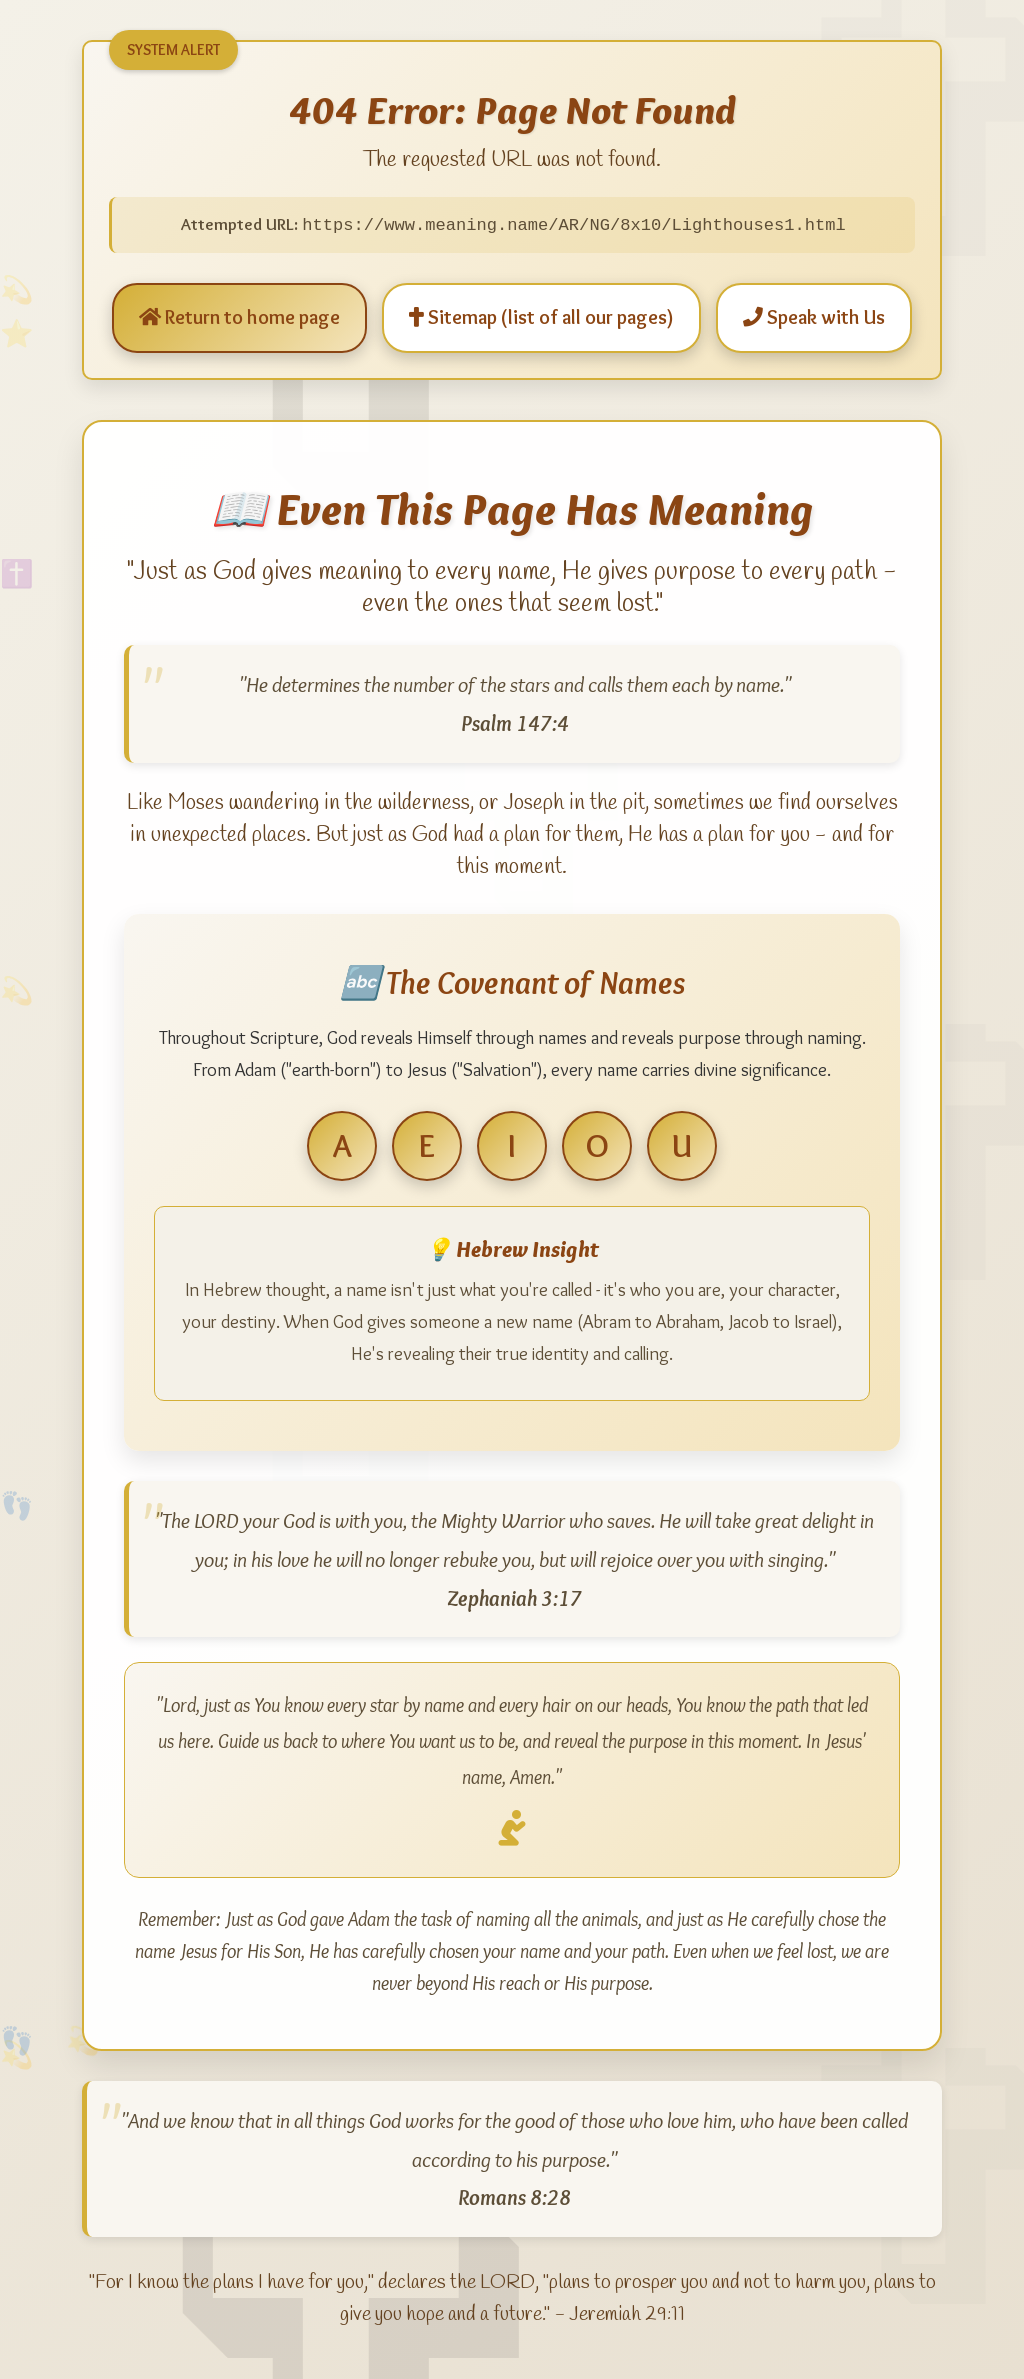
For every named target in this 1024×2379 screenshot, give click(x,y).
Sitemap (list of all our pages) (541, 318)
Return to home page (239, 318)
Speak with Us (814, 318)
